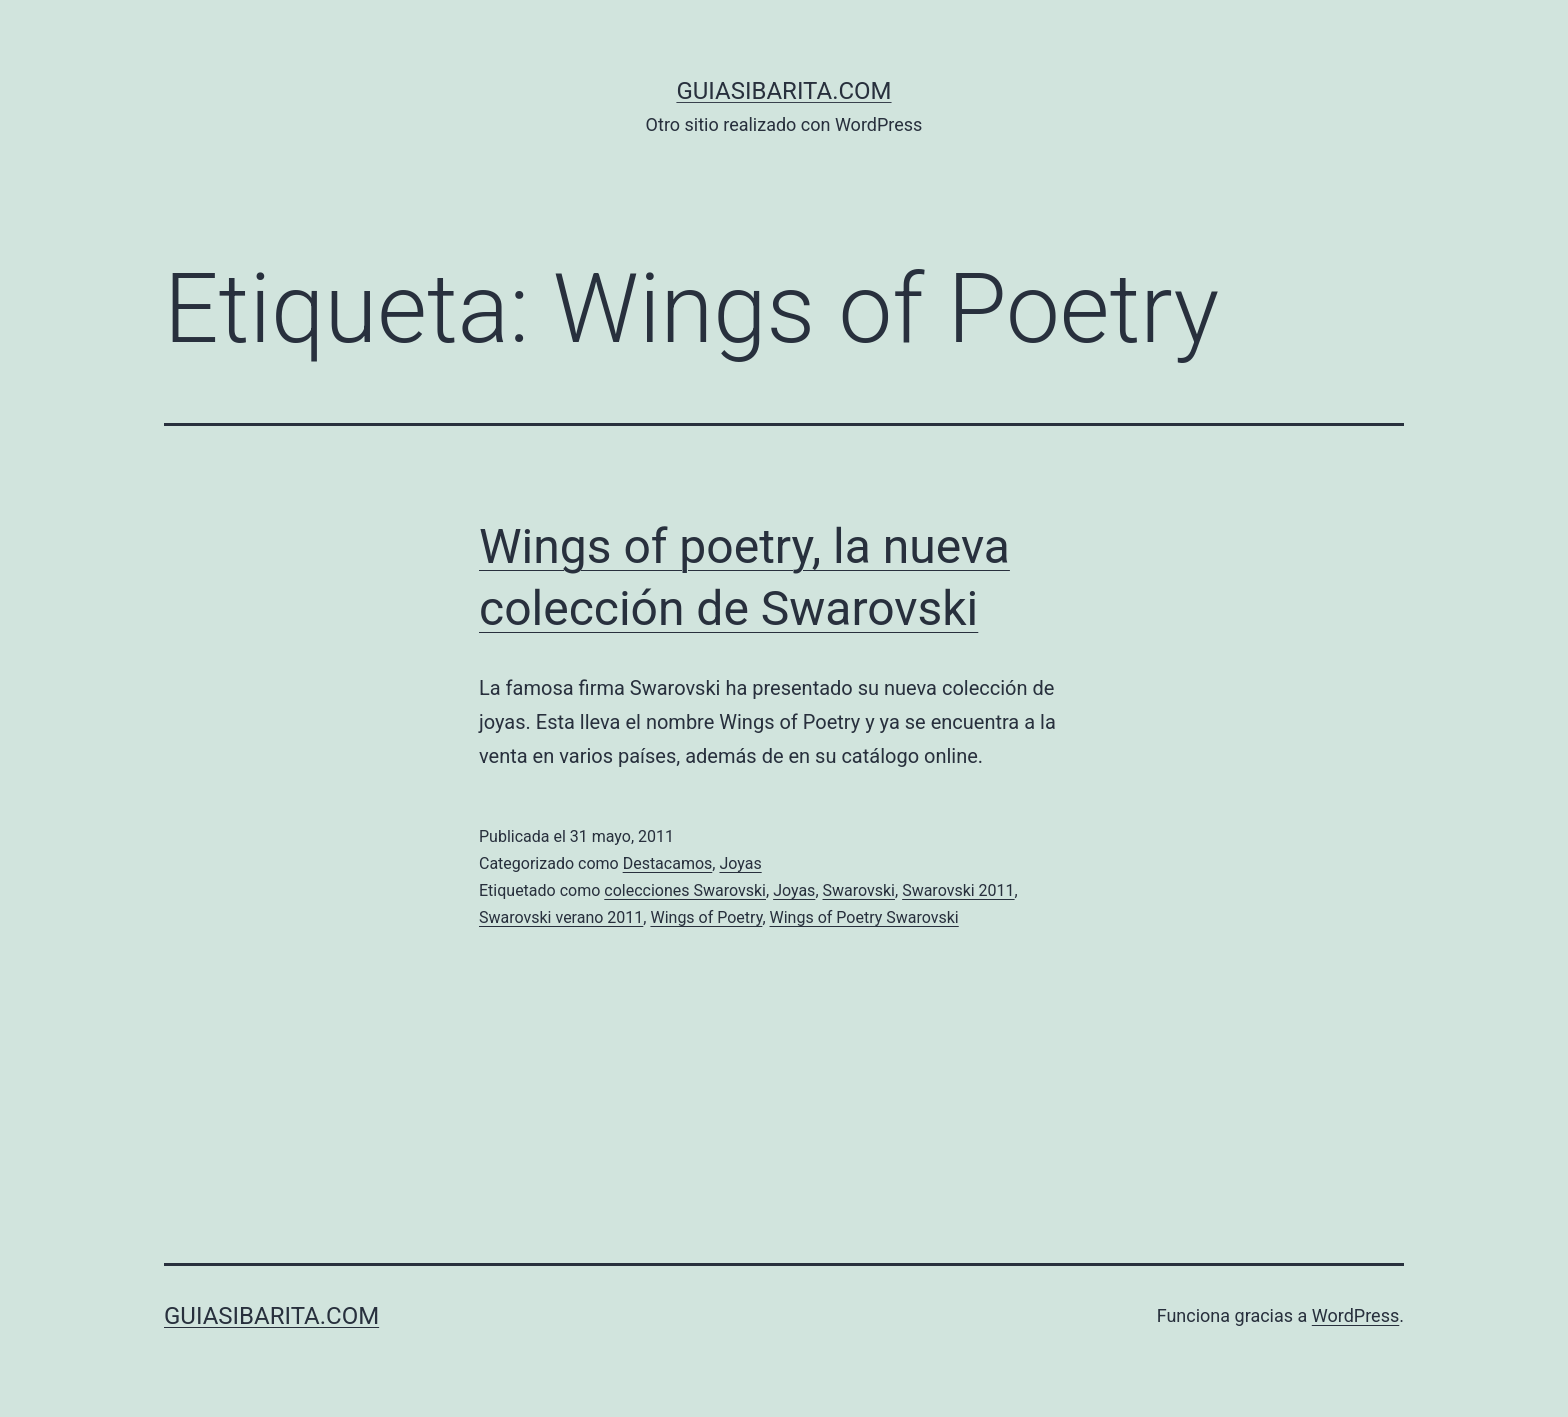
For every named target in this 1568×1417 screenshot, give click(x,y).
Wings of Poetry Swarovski (864, 917)
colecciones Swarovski (685, 890)
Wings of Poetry (706, 917)
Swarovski (859, 890)
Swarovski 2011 (958, 890)
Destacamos (668, 863)
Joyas (740, 863)
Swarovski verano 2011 (561, 917)
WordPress (1355, 1315)
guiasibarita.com (783, 91)
